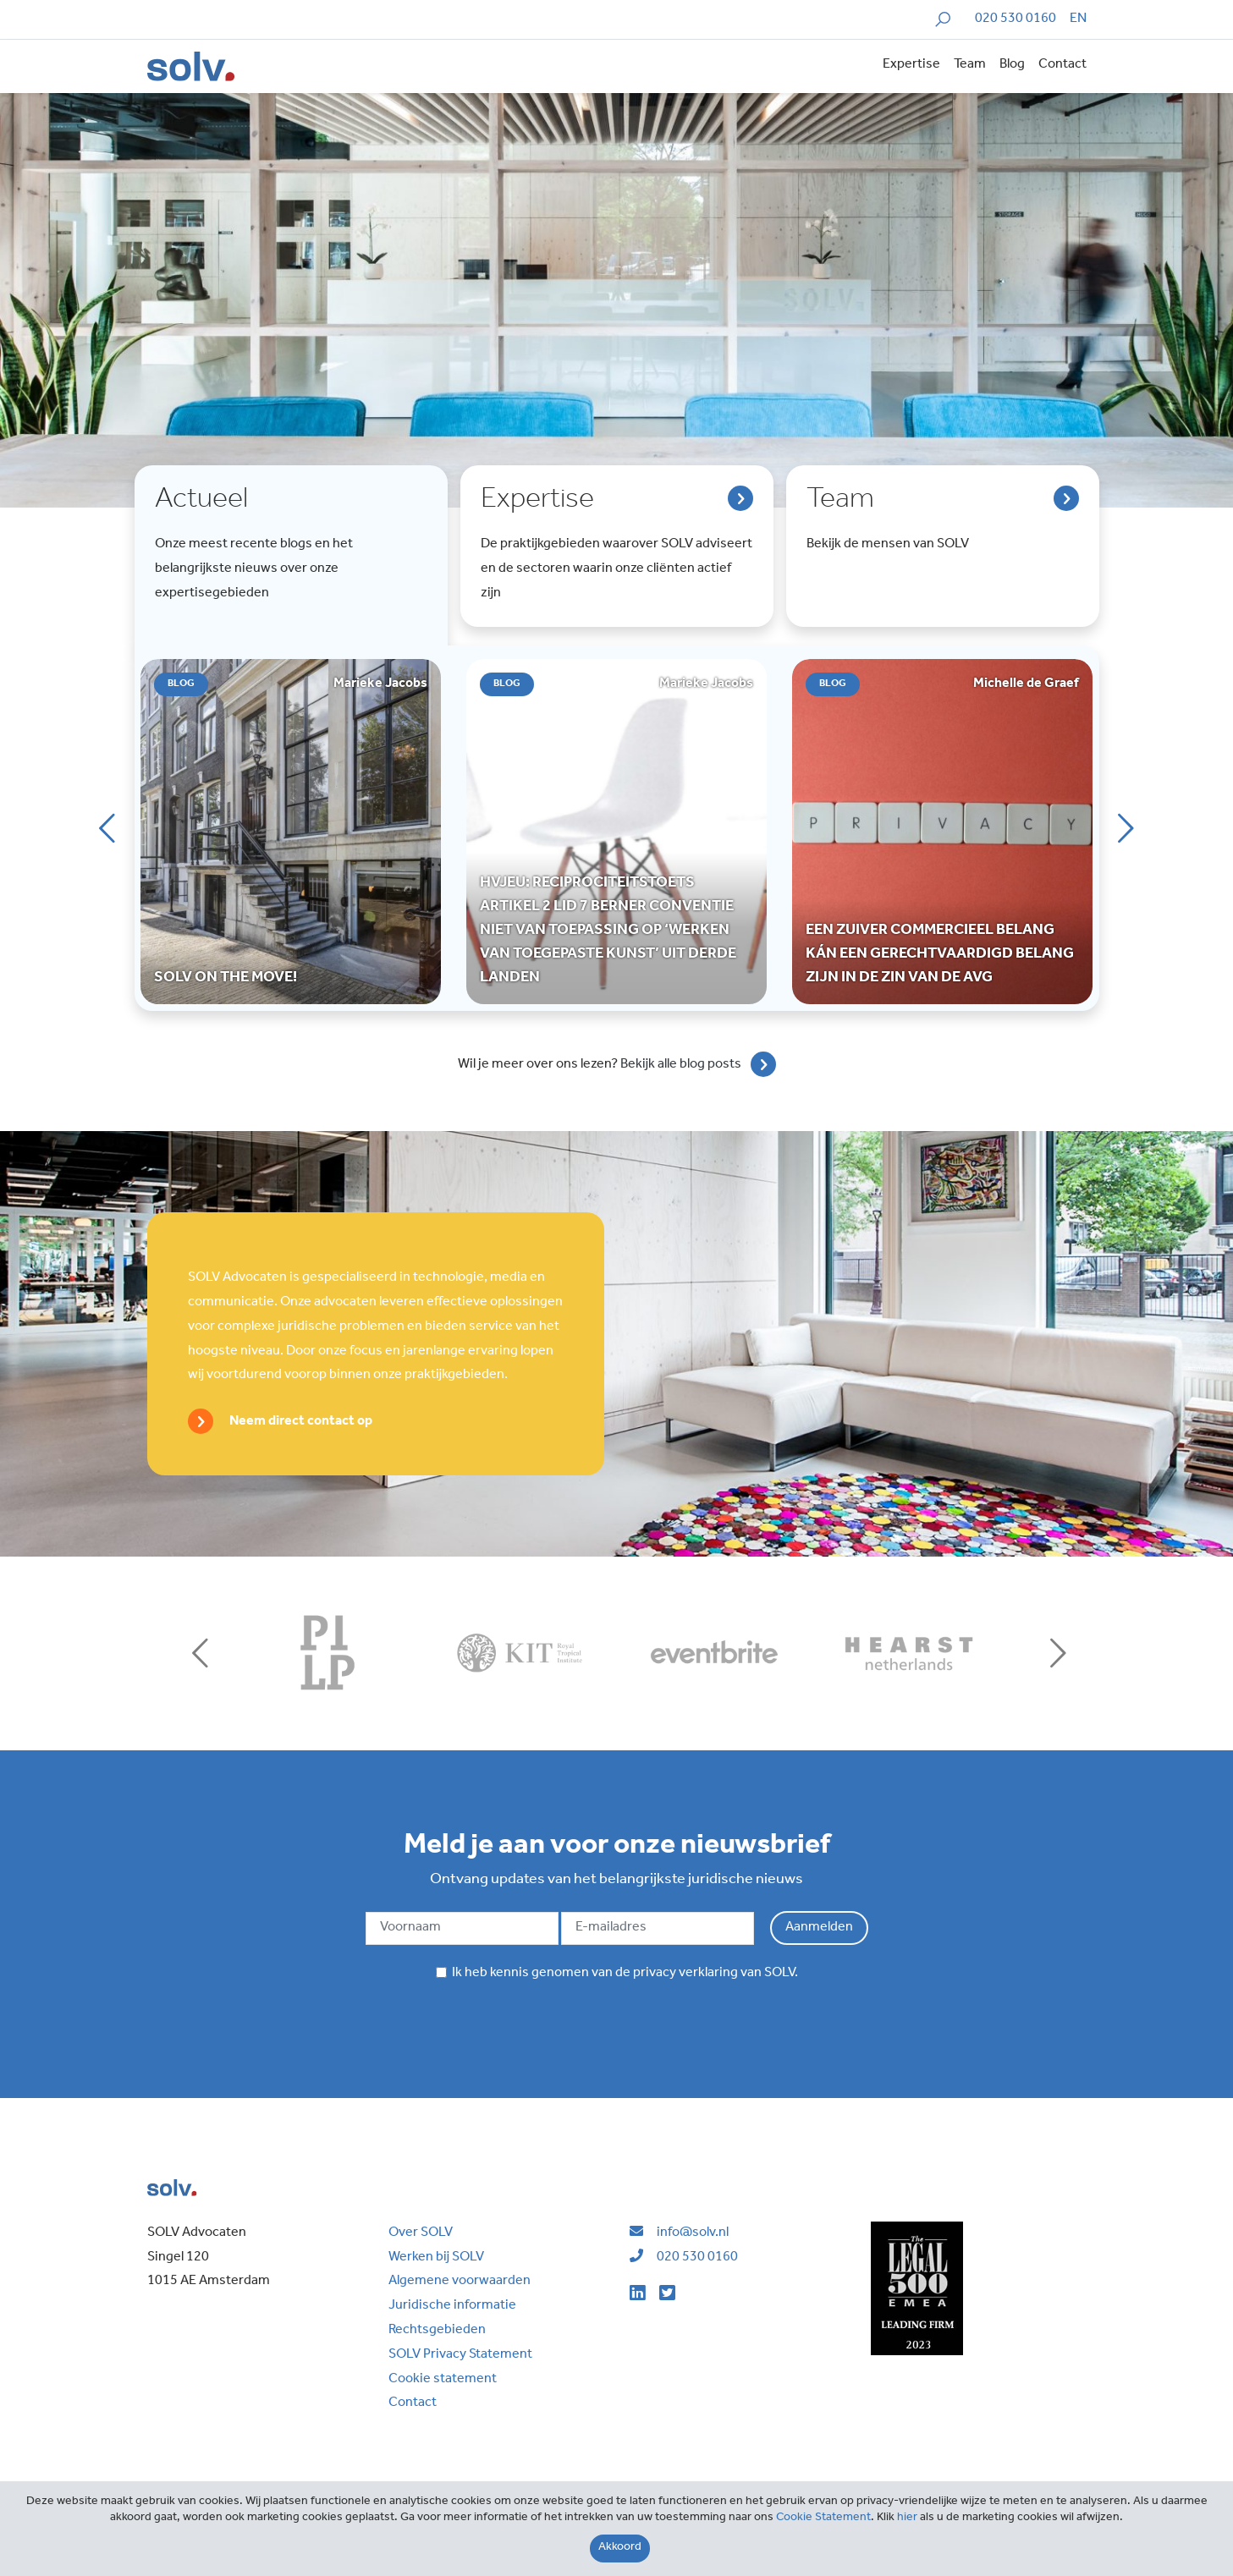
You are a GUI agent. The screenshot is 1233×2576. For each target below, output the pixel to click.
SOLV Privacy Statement (460, 2355)
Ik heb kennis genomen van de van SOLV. (617, 1974)
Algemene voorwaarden (459, 2281)
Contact (1062, 65)
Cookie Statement (823, 2518)
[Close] (620, 2548)
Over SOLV (420, 2233)
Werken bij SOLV (436, 2258)
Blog (1012, 65)
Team (970, 65)
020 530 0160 (1015, 19)
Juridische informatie (452, 2306)
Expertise (911, 65)
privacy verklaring (685, 1973)
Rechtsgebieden (437, 2330)
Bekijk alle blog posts (680, 1064)
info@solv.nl (693, 2233)
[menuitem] (1078, 20)
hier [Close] (907, 2518)
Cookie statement (442, 2380)
